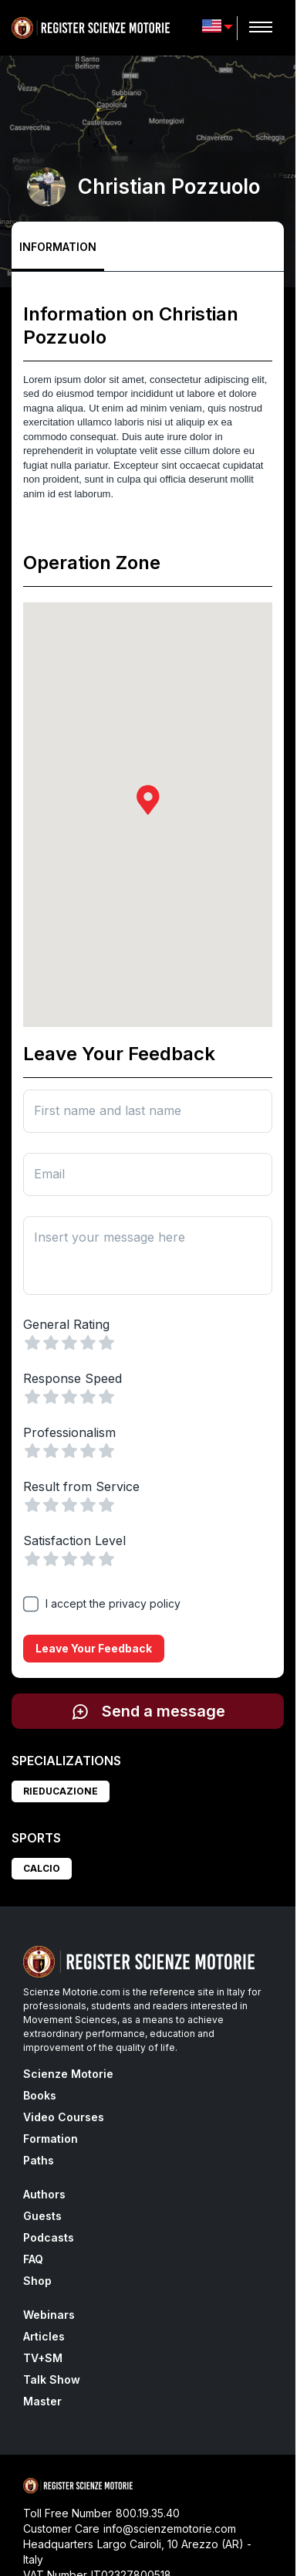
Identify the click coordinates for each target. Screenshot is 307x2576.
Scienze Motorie (68, 2073)
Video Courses (63, 2117)
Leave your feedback (93, 1649)
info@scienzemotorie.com (169, 2528)
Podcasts (48, 2237)
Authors (44, 2194)
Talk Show (51, 2379)
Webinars (49, 2314)
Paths (38, 2160)
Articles (44, 2336)
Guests (42, 2215)
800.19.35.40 (148, 2513)
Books (39, 2095)
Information (57, 246)
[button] (148, 800)
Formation (50, 2138)
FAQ (33, 2259)
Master (42, 2401)
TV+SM (42, 2357)
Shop (37, 2280)
